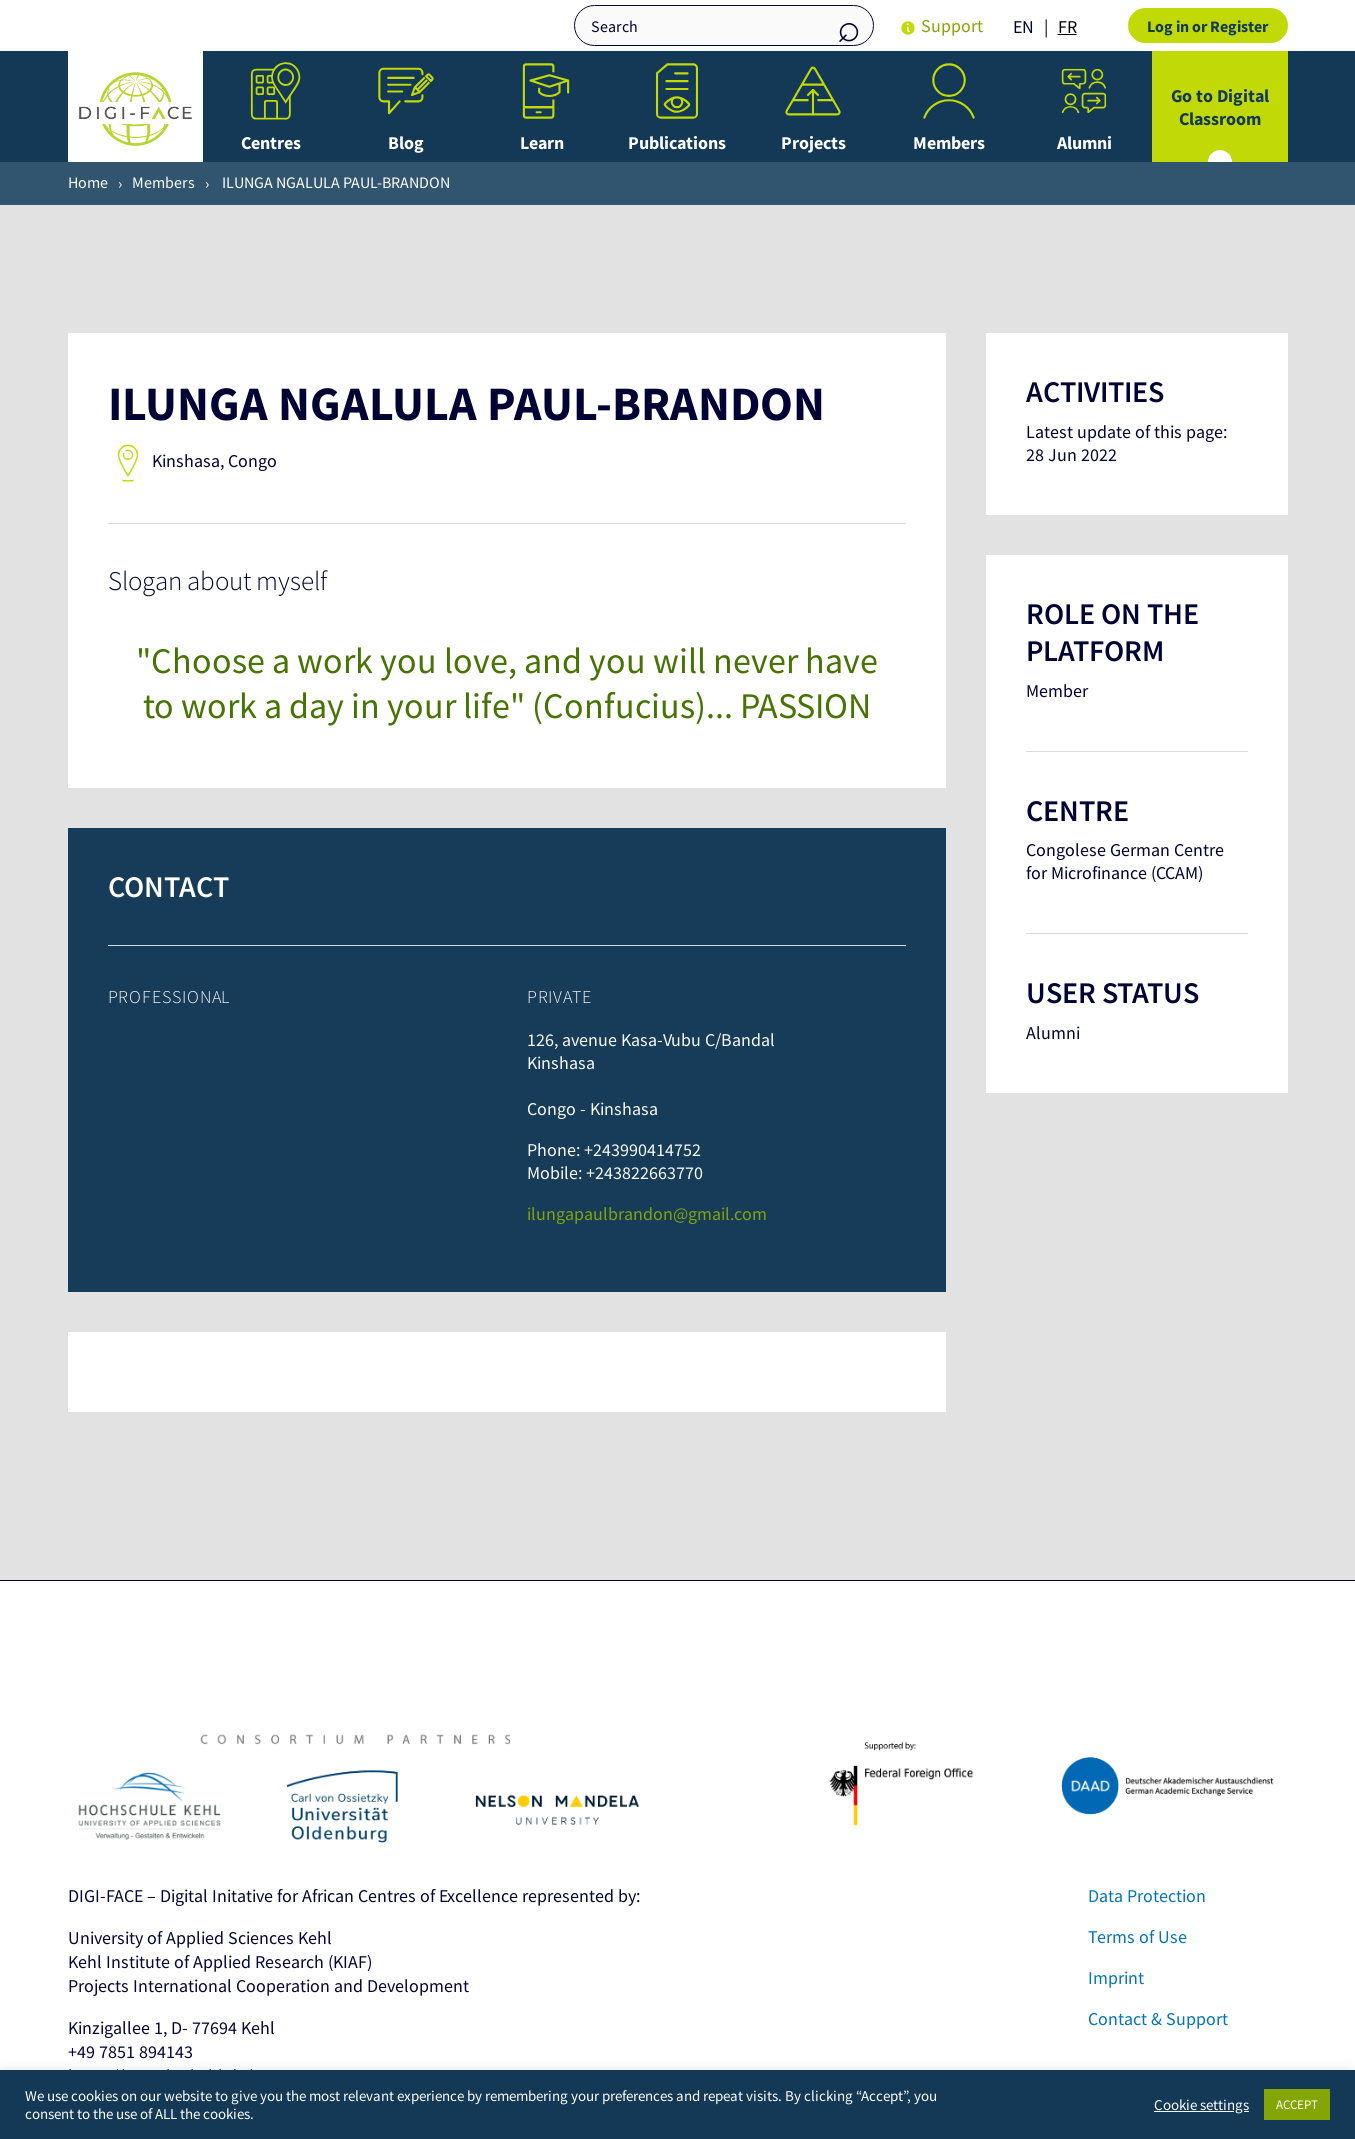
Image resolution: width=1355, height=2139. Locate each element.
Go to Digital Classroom (1220, 107)
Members (949, 142)
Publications (677, 142)
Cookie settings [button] (1201, 2105)
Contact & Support (1158, 2018)
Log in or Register (1207, 26)
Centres (271, 142)
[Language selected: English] (1050, 25)
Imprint (1116, 1977)
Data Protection (1147, 1895)
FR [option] (1067, 26)
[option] (1067, 27)
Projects (813, 142)
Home (88, 182)
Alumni (1084, 142)
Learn (542, 142)
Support (952, 25)
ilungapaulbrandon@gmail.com (647, 1213)
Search (849, 27)
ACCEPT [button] (1297, 2104)
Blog (406, 142)
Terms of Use (1137, 1936)
